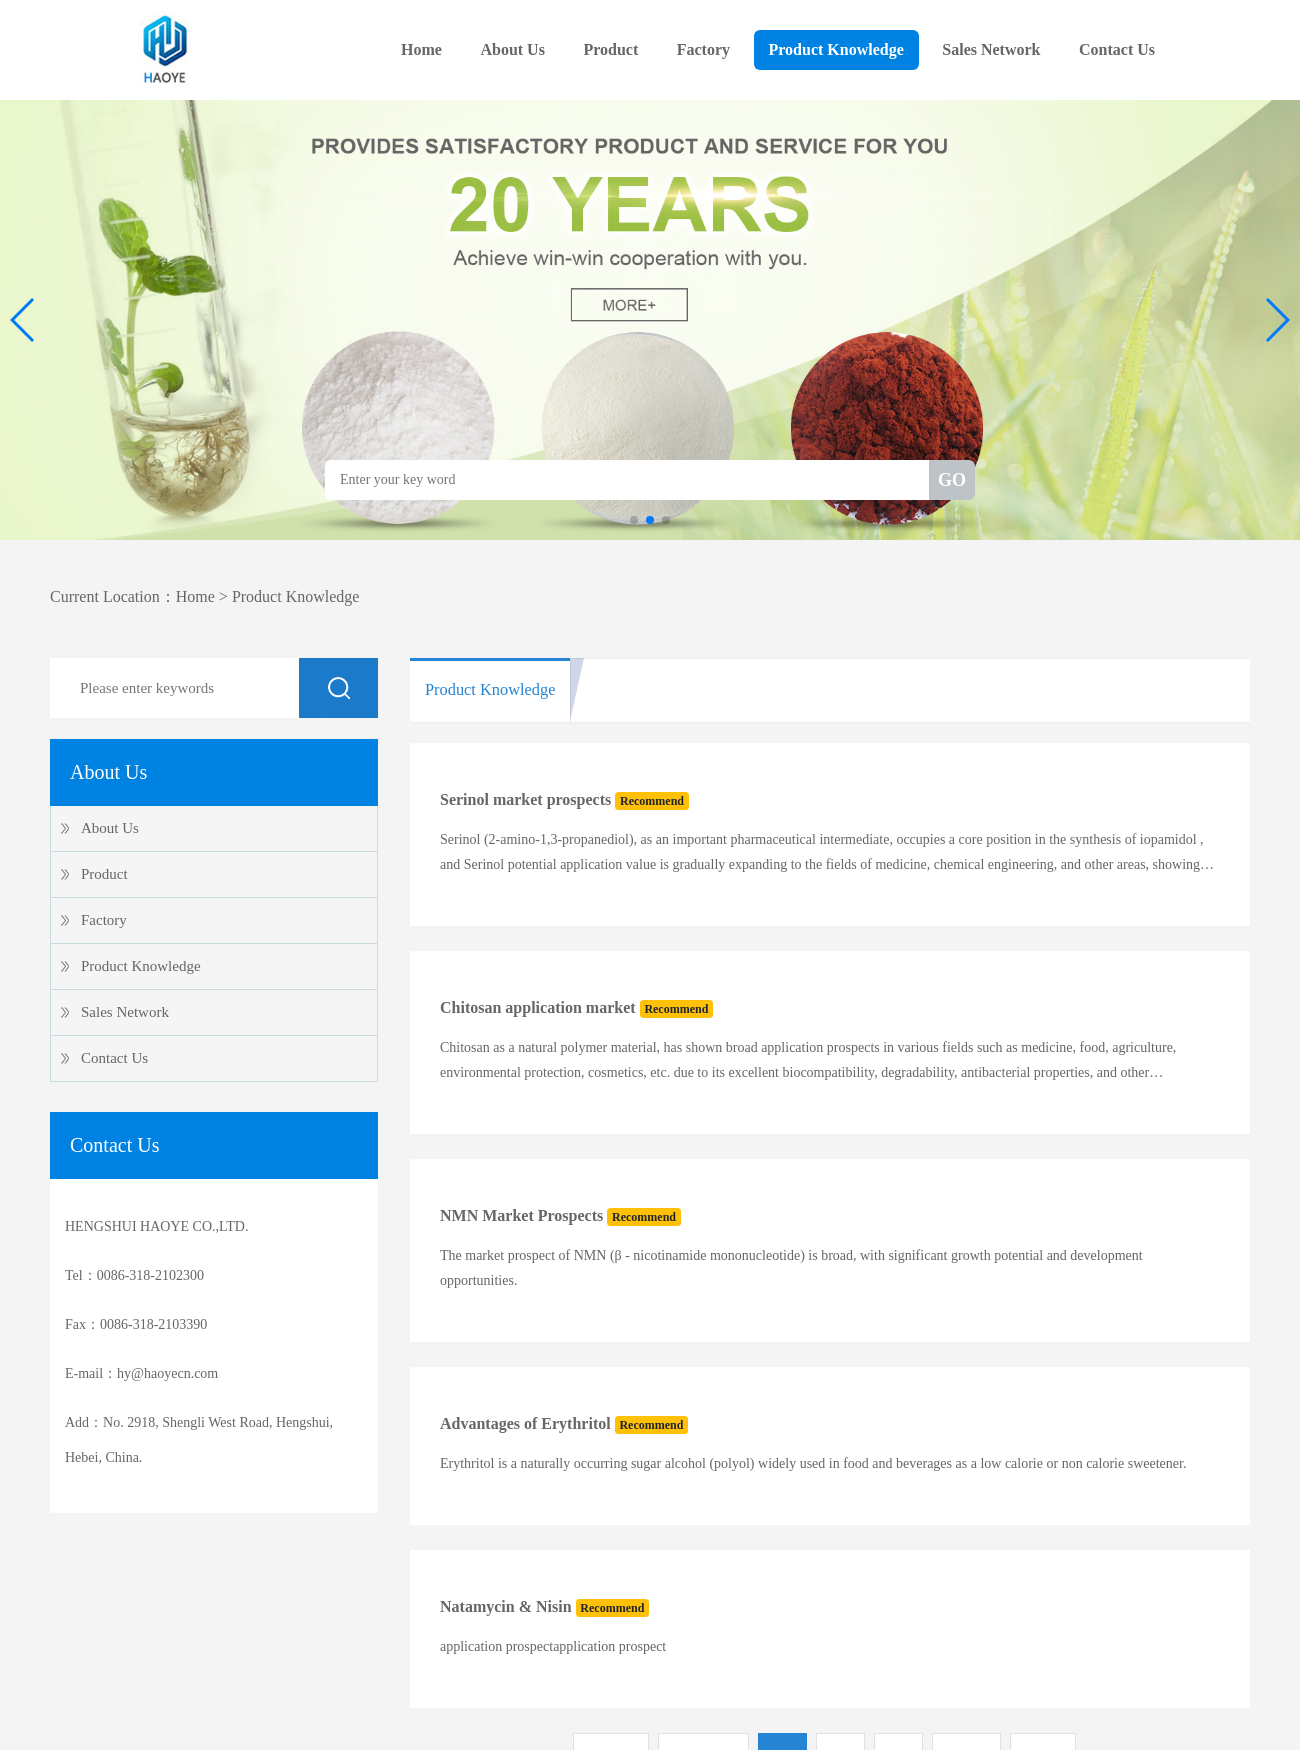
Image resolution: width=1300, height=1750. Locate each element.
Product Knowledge (836, 49)
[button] (23, 320)
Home (421, 49)
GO (952, 480)
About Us (512, 49)
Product (610, 49)
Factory (703, 49)
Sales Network (991, 49)
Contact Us (1117, 49)
